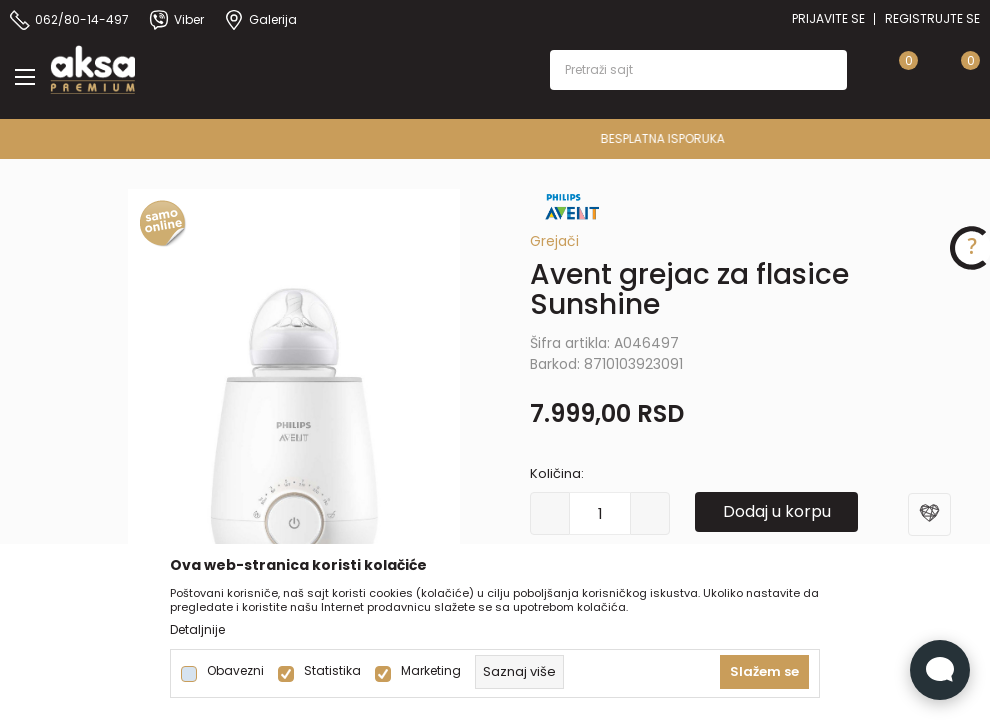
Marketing (431, 671)
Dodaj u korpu (777, 511)
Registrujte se (932, 18)
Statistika (332, 671)
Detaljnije (197, 630)
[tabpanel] (294, 439)
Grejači (554, 241)
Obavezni (235, 671)
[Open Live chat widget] (940, 670)
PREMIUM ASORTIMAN (493, 138)
